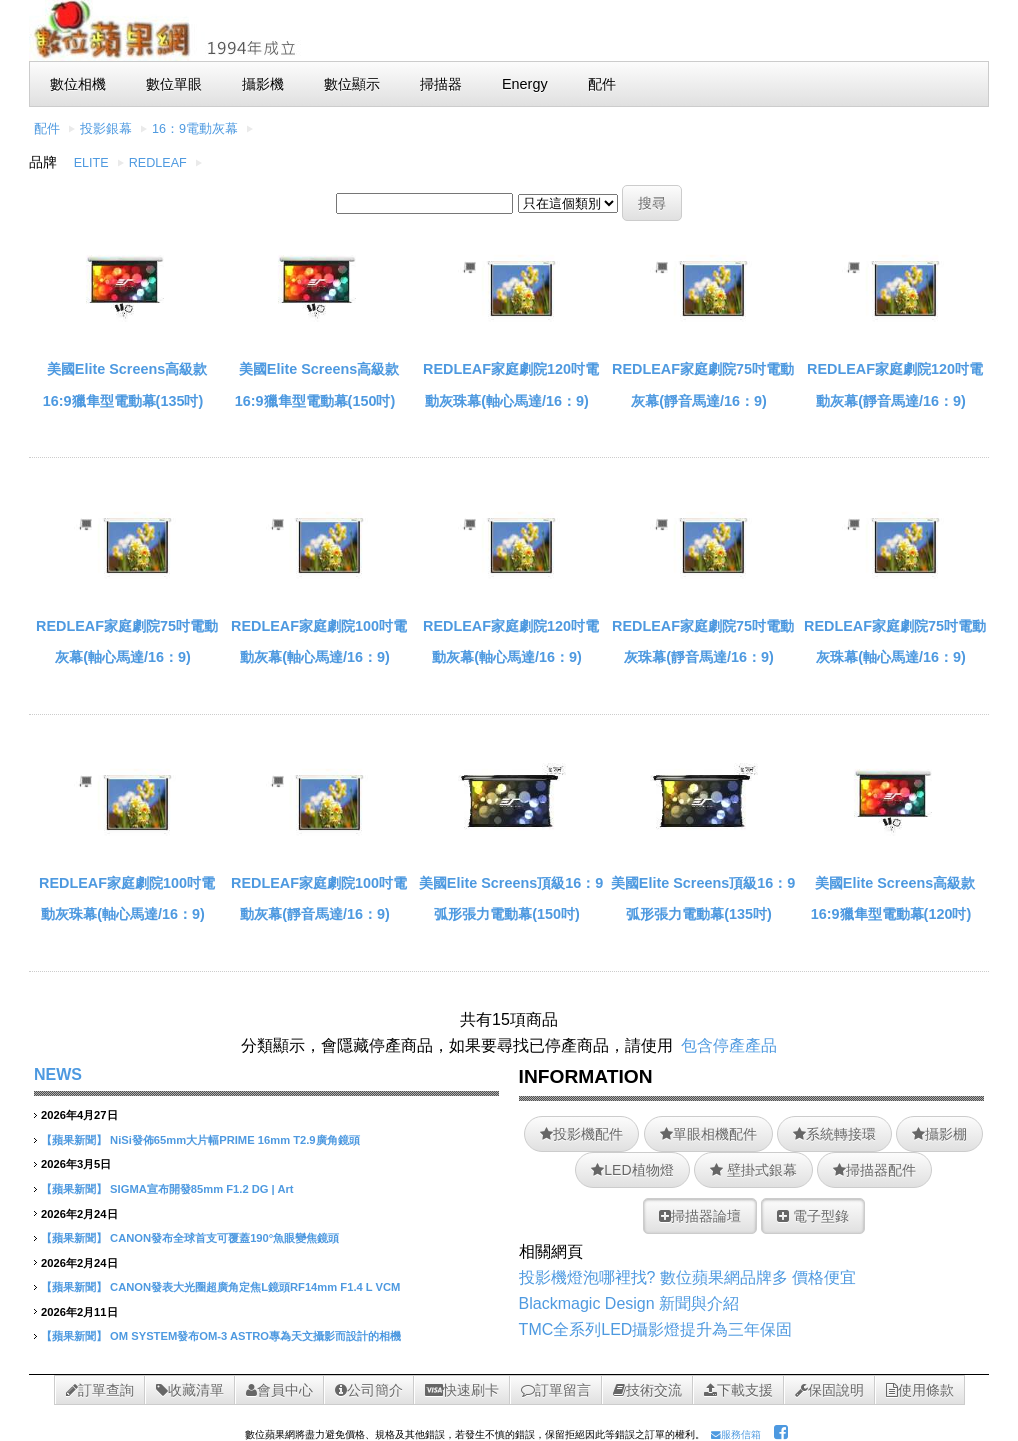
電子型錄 (813, 1216)
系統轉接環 (834, 1134)
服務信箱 (736, 1434)
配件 (47, 129)
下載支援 (738, 1390)
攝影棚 (939, 1134)
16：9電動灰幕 (195, 129)
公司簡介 (369, 1390)
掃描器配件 (874, 1170)
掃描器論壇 (700, 1216)
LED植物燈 (632, 1170)
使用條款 (920, 1390)
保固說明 (829, 1390)
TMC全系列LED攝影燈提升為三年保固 (656, 1329)
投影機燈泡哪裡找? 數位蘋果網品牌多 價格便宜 (688, 1277)
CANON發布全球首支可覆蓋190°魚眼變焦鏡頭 (224, 1238)
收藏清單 (190, 1390)
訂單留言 (556, 1390)
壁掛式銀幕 (753, 1170)
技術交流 (647, 1390)
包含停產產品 (729, 1045)
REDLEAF (158, 163)
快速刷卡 (462, 1390)
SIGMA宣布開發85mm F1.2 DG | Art (201, 1189)
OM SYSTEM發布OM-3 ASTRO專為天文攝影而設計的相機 (255, 1336)
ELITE (91, 163)
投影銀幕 (106, 129)
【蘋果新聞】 (74, 1140)
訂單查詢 (100, 1390)
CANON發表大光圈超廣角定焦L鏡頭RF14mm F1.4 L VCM (255, 1287)
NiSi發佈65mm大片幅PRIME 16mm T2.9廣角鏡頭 (234, 1140)
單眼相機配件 (708, 1134)
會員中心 (279, 1390)
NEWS (58, 1074)
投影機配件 (581, 1134)
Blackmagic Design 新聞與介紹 (629, 1303)
